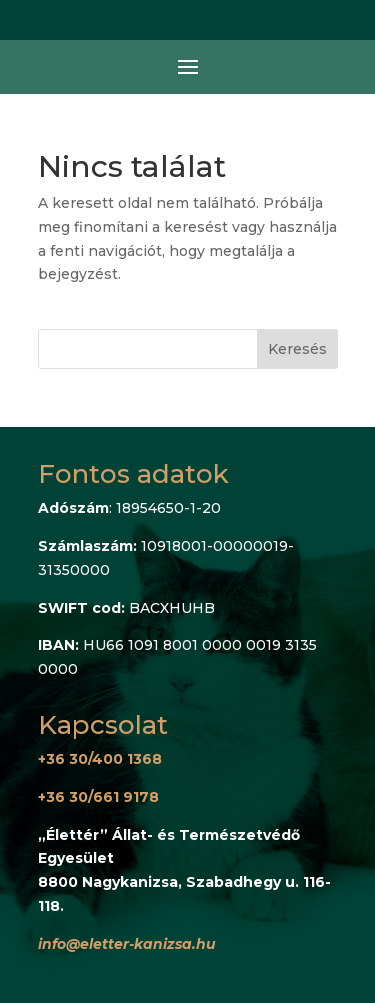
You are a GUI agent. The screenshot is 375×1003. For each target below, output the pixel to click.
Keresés (297, 349)
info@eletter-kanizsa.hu (127, 944)
